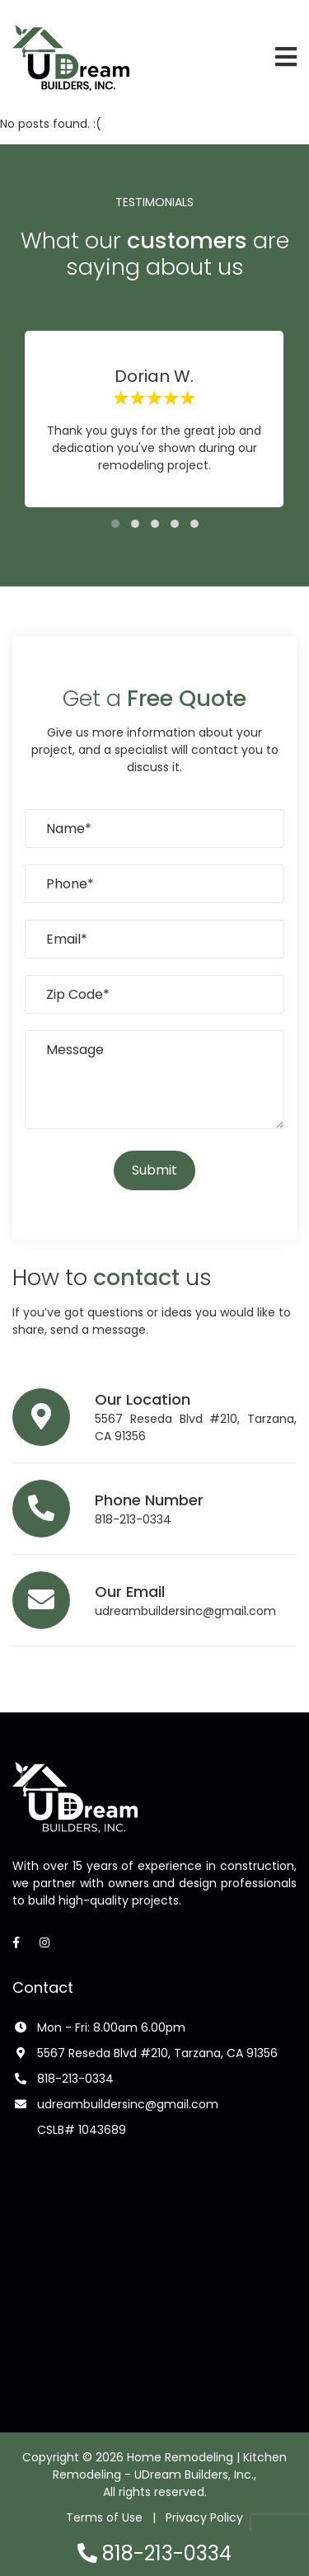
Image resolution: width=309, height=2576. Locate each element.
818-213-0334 (133, 1519)
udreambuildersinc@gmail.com (185, 1611)
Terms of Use (104, 2517)
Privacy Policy (204, 2517)
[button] (115, 524)
